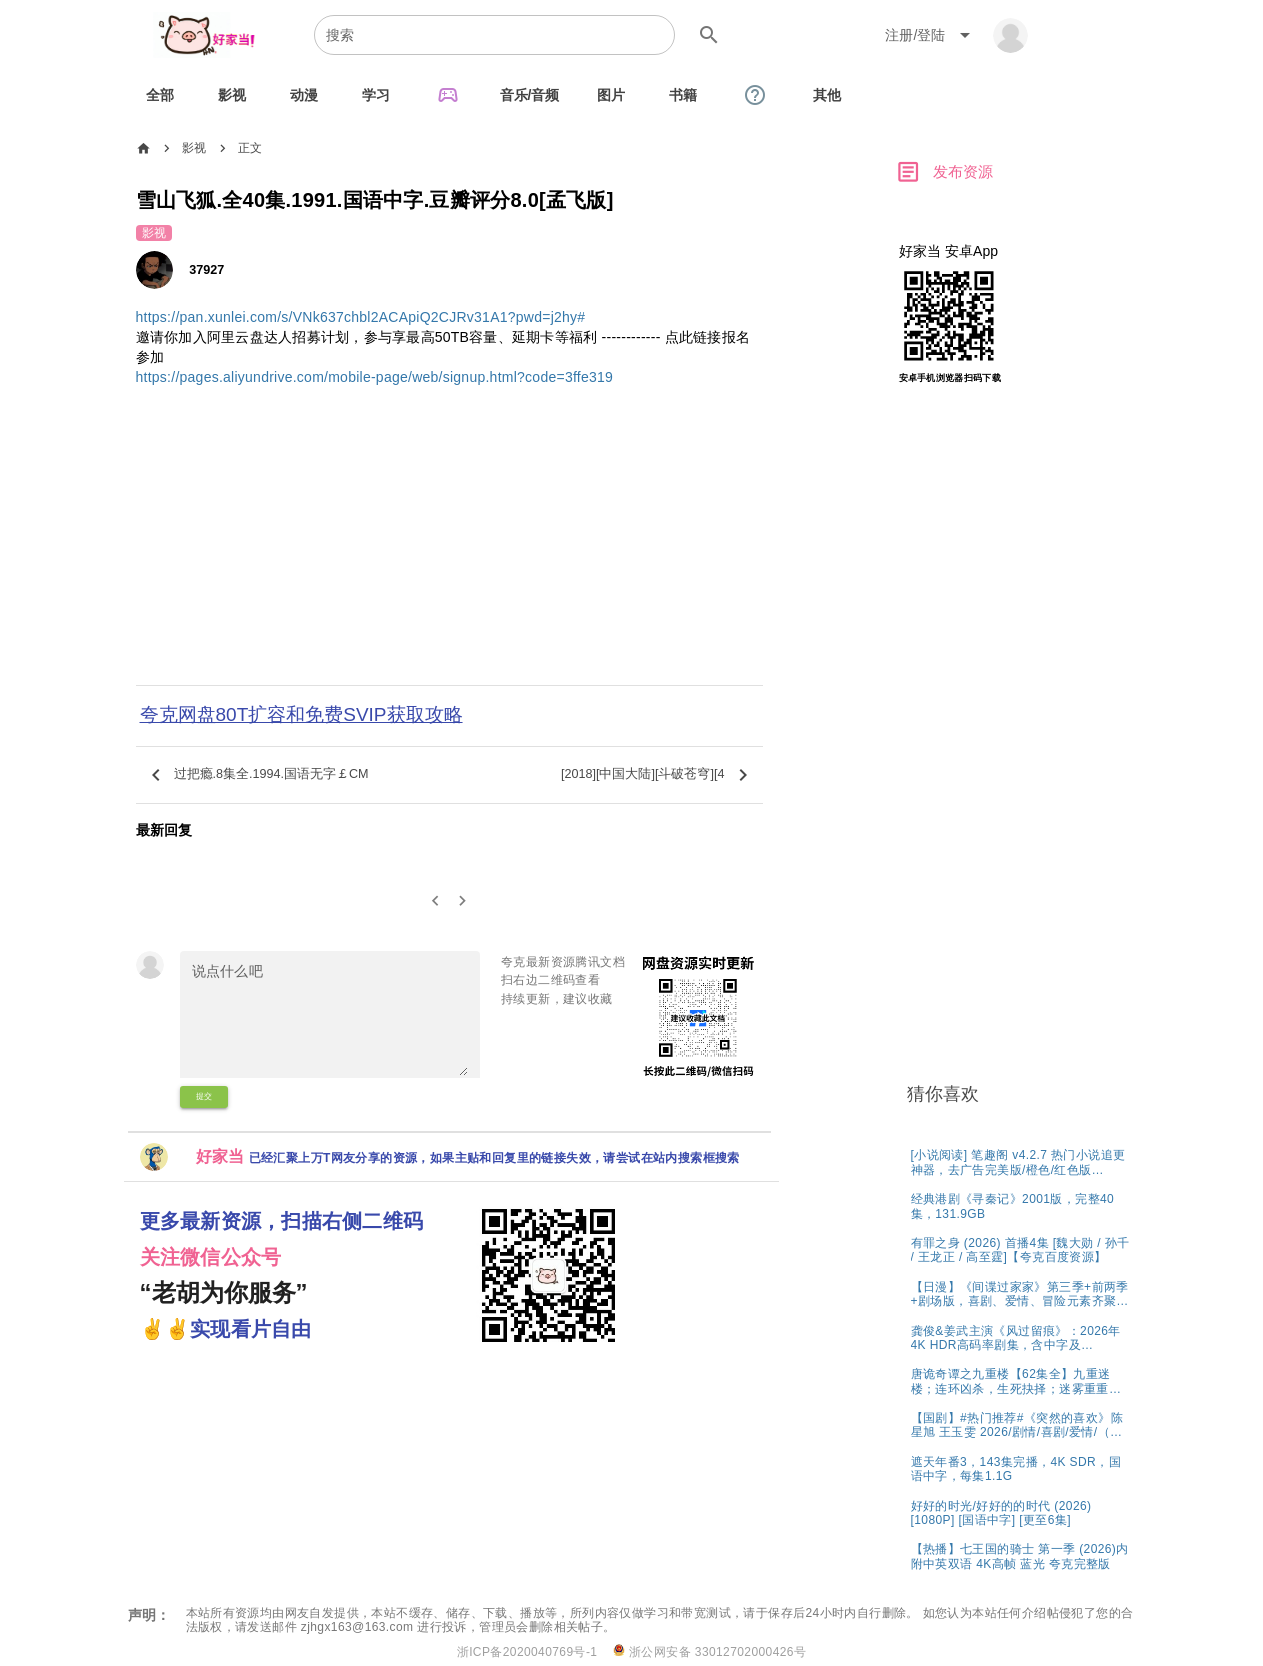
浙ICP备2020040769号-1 (527, 1652)
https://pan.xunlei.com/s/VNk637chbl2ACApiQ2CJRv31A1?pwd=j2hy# (361, 317)
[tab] (160, 95)
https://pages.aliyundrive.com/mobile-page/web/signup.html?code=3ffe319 (375, 377)
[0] (435, 901)
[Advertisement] (449, 549)
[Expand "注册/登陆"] (931, 35)
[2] (462, 901)
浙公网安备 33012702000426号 (709, 1651)
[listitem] (1021, 1161)
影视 (194, 148)
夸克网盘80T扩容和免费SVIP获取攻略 (301, 714)
